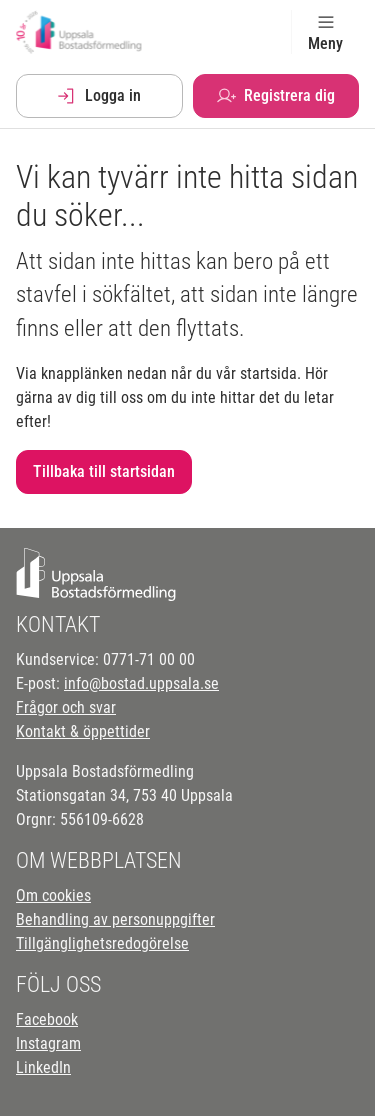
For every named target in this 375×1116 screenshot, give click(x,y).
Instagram (48, 1043)
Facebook (47, 1019)
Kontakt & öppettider (83, 731)
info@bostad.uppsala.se (141, 683)
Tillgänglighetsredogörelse (102, 943)
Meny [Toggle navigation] (325, 32)
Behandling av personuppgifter (115, 919)
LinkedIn (43, 1067)
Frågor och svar (66, 707)
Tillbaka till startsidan (104, 471)
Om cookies (53, 895)
